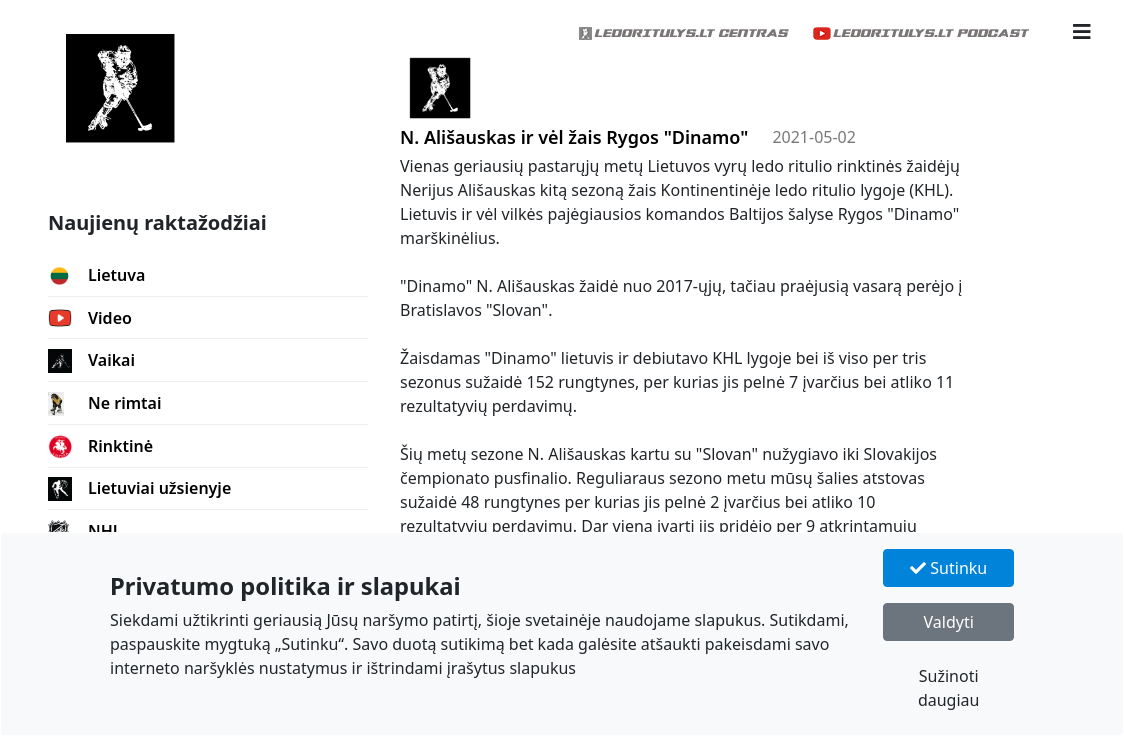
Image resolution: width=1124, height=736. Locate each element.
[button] (1082, 32)
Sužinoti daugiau (949, 688)
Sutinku (948, 568)
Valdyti (949, 622)
